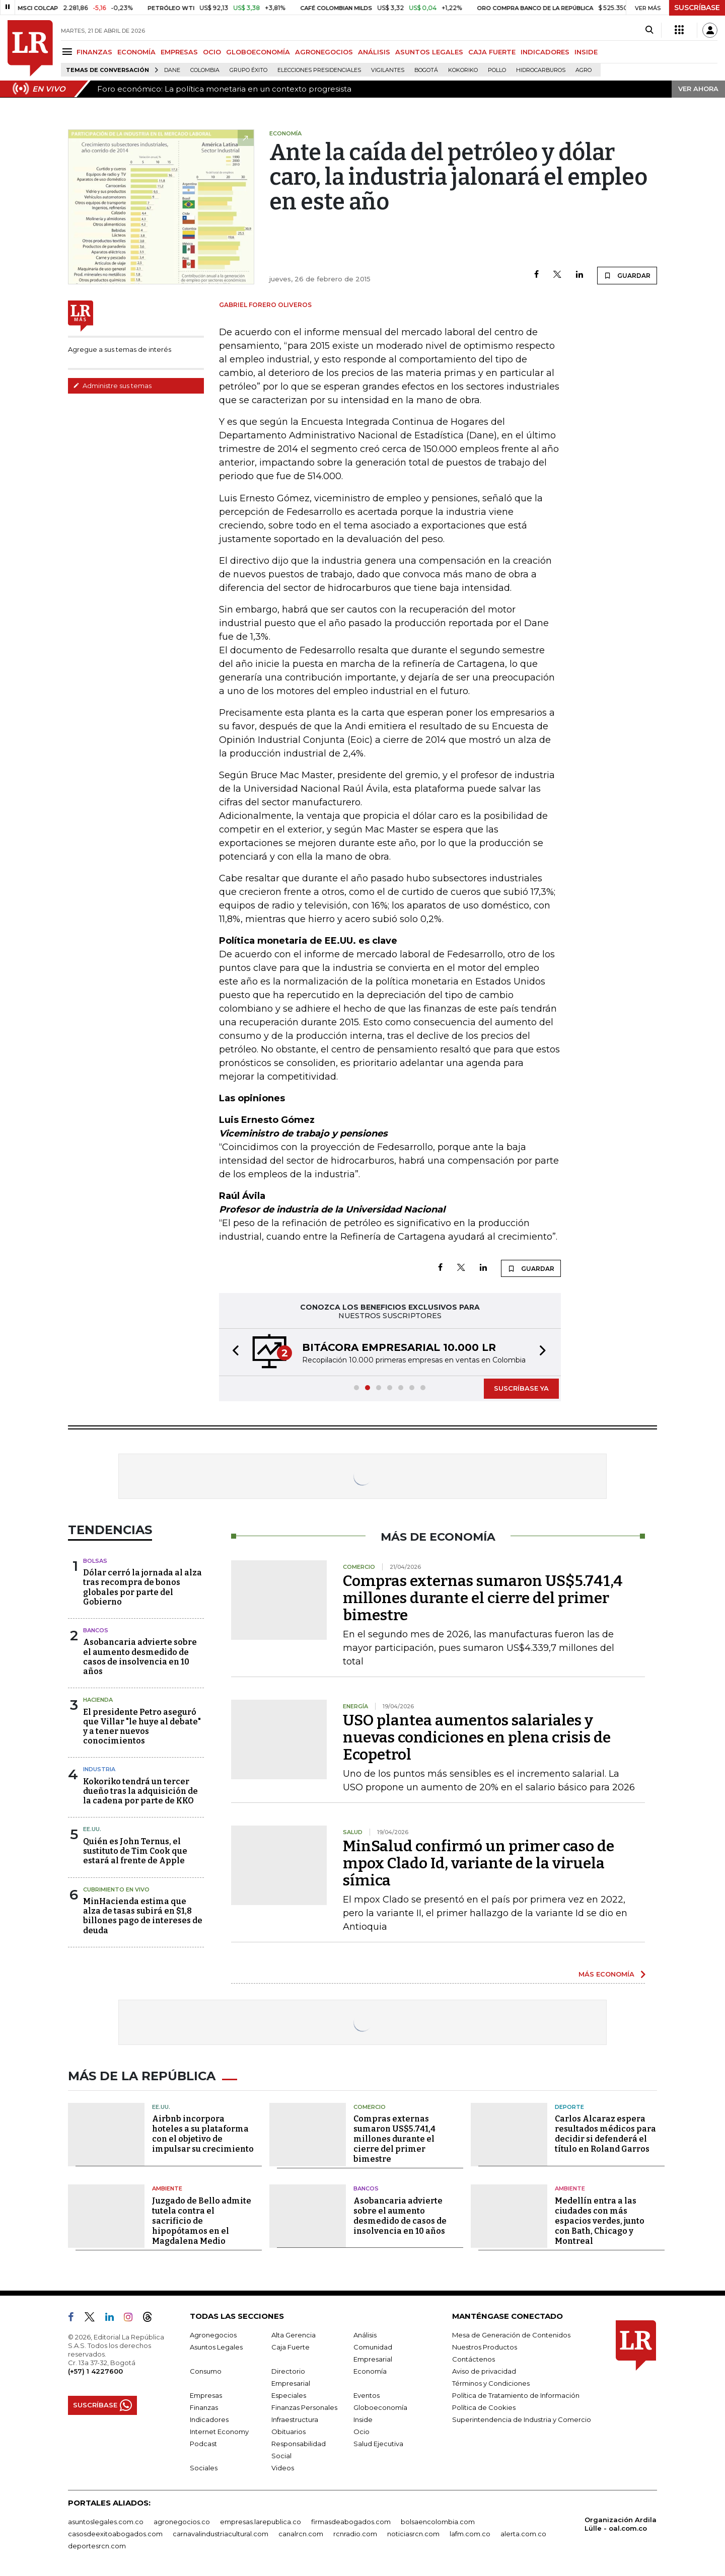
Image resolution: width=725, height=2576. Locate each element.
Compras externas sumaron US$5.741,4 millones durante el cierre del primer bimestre (483, 1598)
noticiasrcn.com (413, 2534)
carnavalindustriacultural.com (220, 2534)
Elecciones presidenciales (319, 70)
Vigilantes (387, 70)
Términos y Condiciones (491, 2383)
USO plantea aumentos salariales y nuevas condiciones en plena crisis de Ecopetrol (477, 1737)
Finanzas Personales (304, 2407)
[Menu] (69, 51)
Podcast (203, 2444)
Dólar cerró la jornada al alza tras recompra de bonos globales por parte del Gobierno (142, 1587)
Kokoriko (463, 70)
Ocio (361, 2432)
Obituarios (288, 2432)
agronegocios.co (182, 2522)
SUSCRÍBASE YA (521, 1388)
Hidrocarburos (540, 70)
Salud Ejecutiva (378, 2444)
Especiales (288, 2395)
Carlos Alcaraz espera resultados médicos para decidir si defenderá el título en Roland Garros (605, 2134)
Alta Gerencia (293, 2335)
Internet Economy (219, 2432)
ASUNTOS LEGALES (429, 52)
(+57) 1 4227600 (95, 2371)
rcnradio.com (355, 2534)
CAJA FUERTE (492, 52)
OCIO (212, 52)
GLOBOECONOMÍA (258, 52)
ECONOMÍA (136, 52)
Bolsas (95, 1560)
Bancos (95, 1630)
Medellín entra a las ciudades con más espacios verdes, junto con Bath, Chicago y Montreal (599, 2221)
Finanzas (204, 2407)
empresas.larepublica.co (260, 2522)
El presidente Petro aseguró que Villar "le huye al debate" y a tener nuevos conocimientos (142, 1726)
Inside (363, 2419)
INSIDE (586, 52)
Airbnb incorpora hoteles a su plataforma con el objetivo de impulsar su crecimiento (203, 2134)
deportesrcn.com (97, 2546)
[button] (232, 1352)
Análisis (365, 2335)
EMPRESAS (179, 52)
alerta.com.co (523, 2534)
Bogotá (426, 70)
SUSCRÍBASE (697, 7)
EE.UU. (92, 1829)
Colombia (205, 70)
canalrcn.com (300, 2534)
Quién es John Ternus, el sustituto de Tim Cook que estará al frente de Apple (135, 1851)
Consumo (206, 2371)
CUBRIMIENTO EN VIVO (116, 1889)
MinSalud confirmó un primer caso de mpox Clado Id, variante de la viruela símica (478, 1863)
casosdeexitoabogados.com (115, 2534)
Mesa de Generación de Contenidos (511, 2335)
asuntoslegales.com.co (105, 2522)
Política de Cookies (484, 2407)
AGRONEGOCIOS (324, 52)
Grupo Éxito (248, 70)
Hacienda (98, 1699)
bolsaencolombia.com (438, 2522)
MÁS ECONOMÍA (606, 1974)
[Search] (649, 30)
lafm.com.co (470, 2534)
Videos (282, 2468)
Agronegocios (213, 2335)
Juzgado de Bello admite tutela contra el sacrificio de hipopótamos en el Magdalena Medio (201, 2221)
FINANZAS (94, 52)
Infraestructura (294, 2419)
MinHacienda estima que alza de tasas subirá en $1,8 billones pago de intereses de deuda (142, 1916)
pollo (497, 70)
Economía (370, 2371)
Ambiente (167, 2188)
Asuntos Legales (216, 2347)
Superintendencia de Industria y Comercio (521, 2419)
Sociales (204, 2468)
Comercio (369, 2106)
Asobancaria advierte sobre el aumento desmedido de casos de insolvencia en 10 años (140, 1656)
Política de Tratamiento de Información (515, 2395)
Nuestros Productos (484, 2347)
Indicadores (209, 2419)
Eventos (366, 2395)
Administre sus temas (112, 386)
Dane (172, 70)
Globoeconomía (380, 2407)
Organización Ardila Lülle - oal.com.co (621, 2524)
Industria (99, 1769)
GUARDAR (627, 275)
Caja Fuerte (290, 2347)
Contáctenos (473, 2359)
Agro (583, 70)
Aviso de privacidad (484, 2371)
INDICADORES (545, 52)
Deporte (569, 2106)
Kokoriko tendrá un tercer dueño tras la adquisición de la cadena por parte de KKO (140, 1791)
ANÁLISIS (374, 52)
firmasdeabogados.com (351, 2522)
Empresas (206, 2395)
